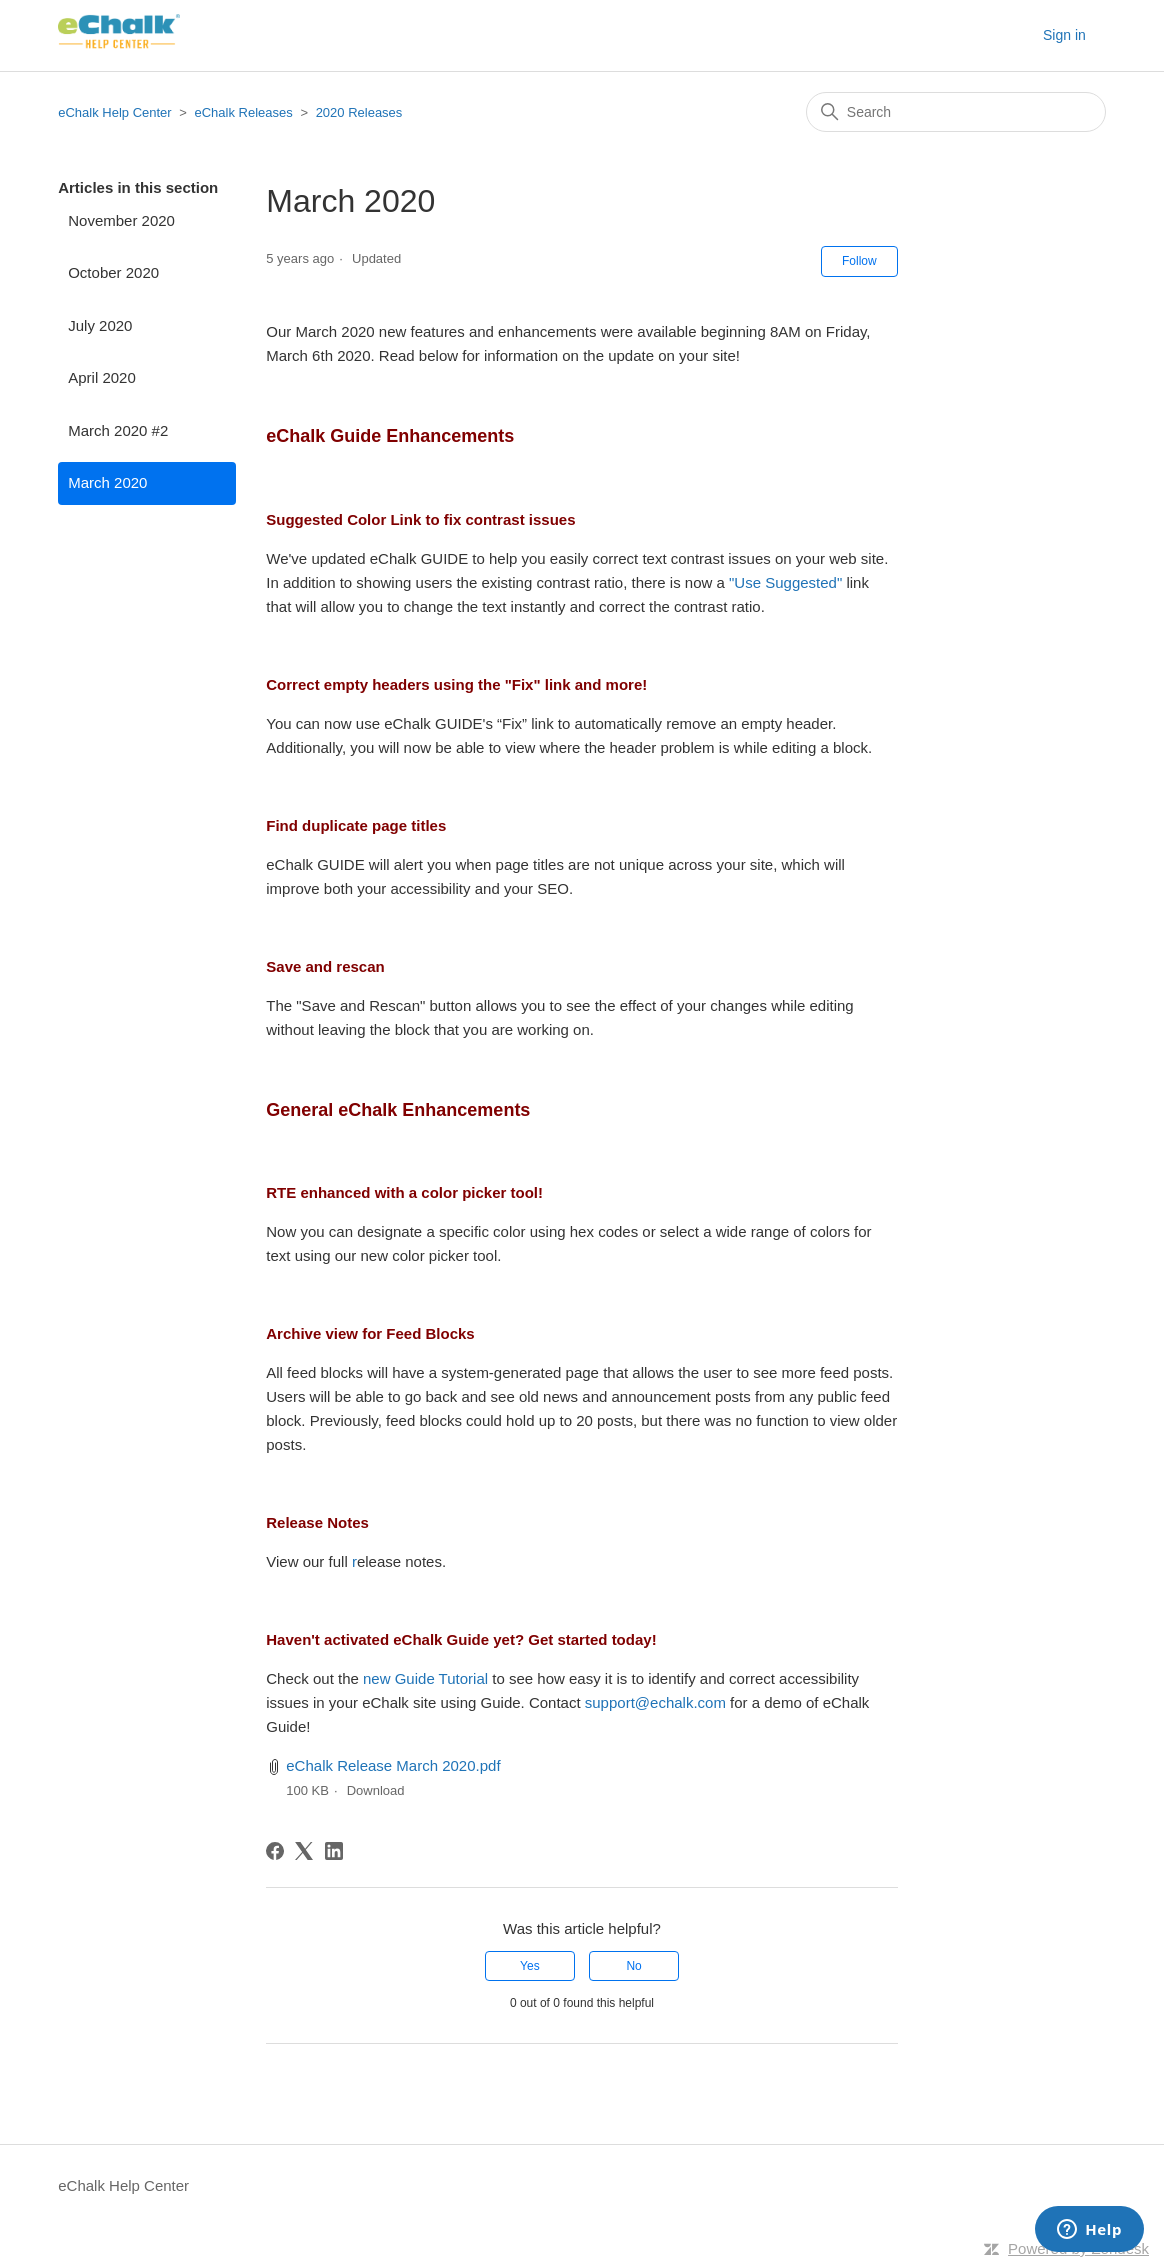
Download (376, 1790)
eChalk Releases (244, 112)
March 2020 (107, 482)
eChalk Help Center (114, 112)
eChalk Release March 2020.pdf (393, 1765)
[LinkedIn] (334, 1851)
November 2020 (121, 220)
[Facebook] (275, 1851)
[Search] (956, 112)
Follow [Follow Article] (859, 261)
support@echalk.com (655, 1702)
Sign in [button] (1064, 35)
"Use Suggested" (785, 582)
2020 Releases (359, 112)
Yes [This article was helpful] (530, 1966)
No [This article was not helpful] (633, 1966)
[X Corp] (304, 1851)
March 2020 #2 (118, 430)
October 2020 (113, 272)
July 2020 (100, 325)
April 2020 (102, 377)
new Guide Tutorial (427, 1678)
